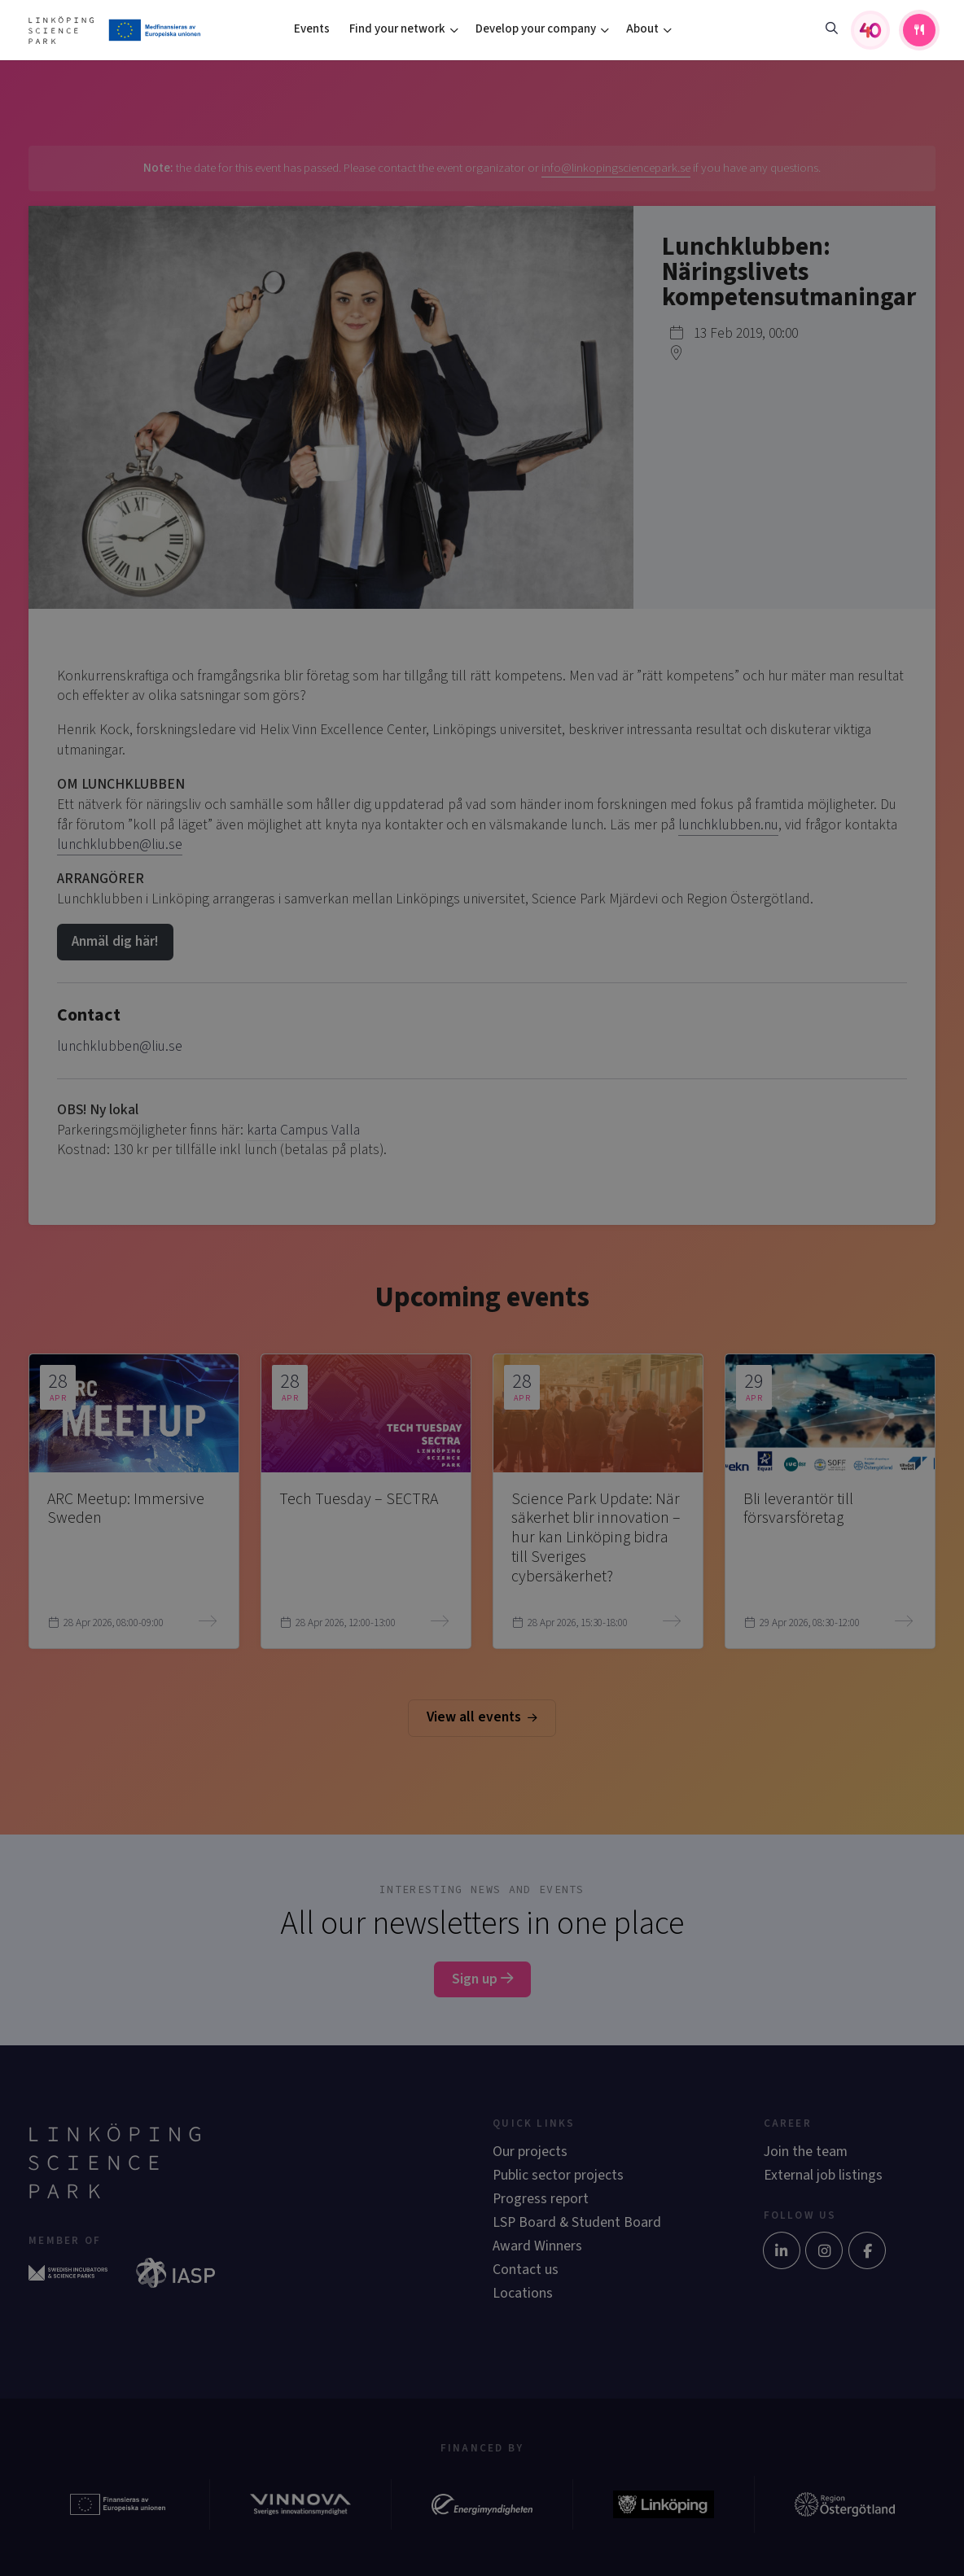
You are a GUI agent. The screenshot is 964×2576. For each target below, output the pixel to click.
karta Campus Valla (303, 1130)
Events (312, 28)
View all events (482, 1717)
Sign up (482, 1979)
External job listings (823, 2175)
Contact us (526, 2269)
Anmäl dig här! (115, 941)
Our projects (530, 2151)
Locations (523, 2293)
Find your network (397, 28)
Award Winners (537, 2246)
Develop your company (535, 28)
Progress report (541, 2199)
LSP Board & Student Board (577, 2222)
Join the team (806, 2151)
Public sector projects (558, 2175)
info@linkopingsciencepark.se (615, 168)
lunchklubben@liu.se (119, 844)
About (642, 28)
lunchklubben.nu (728, 825)
